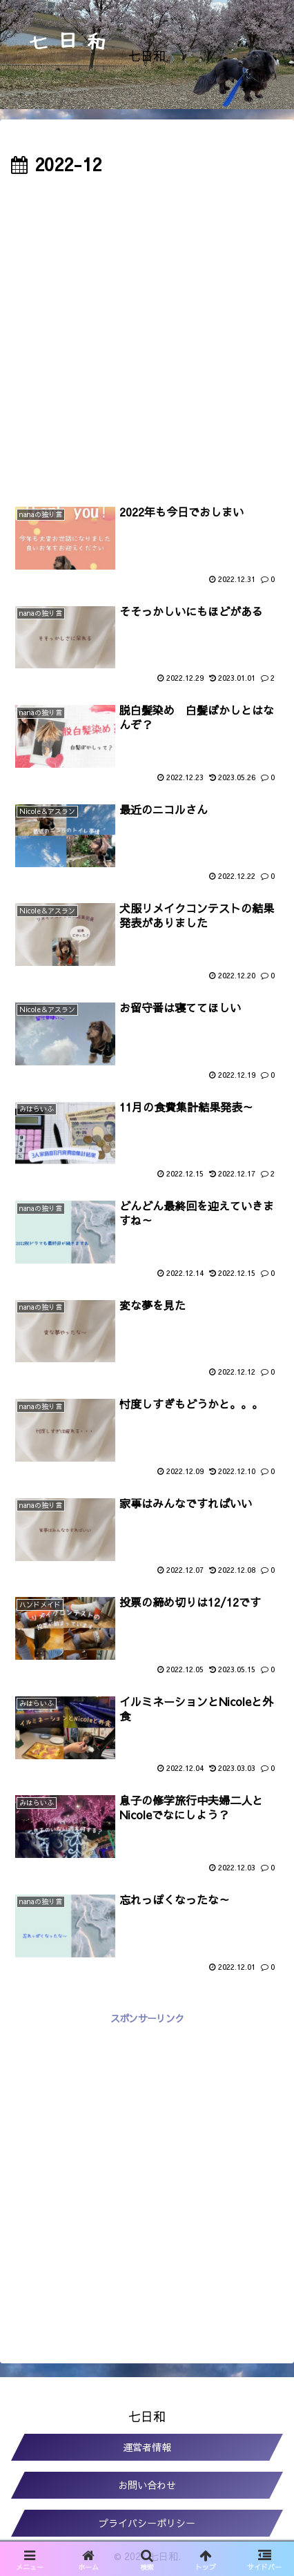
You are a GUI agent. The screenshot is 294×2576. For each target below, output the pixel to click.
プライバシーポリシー (147, 2523)
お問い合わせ (147, 2485)
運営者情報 (147, 2447)
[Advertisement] (147, 333)
